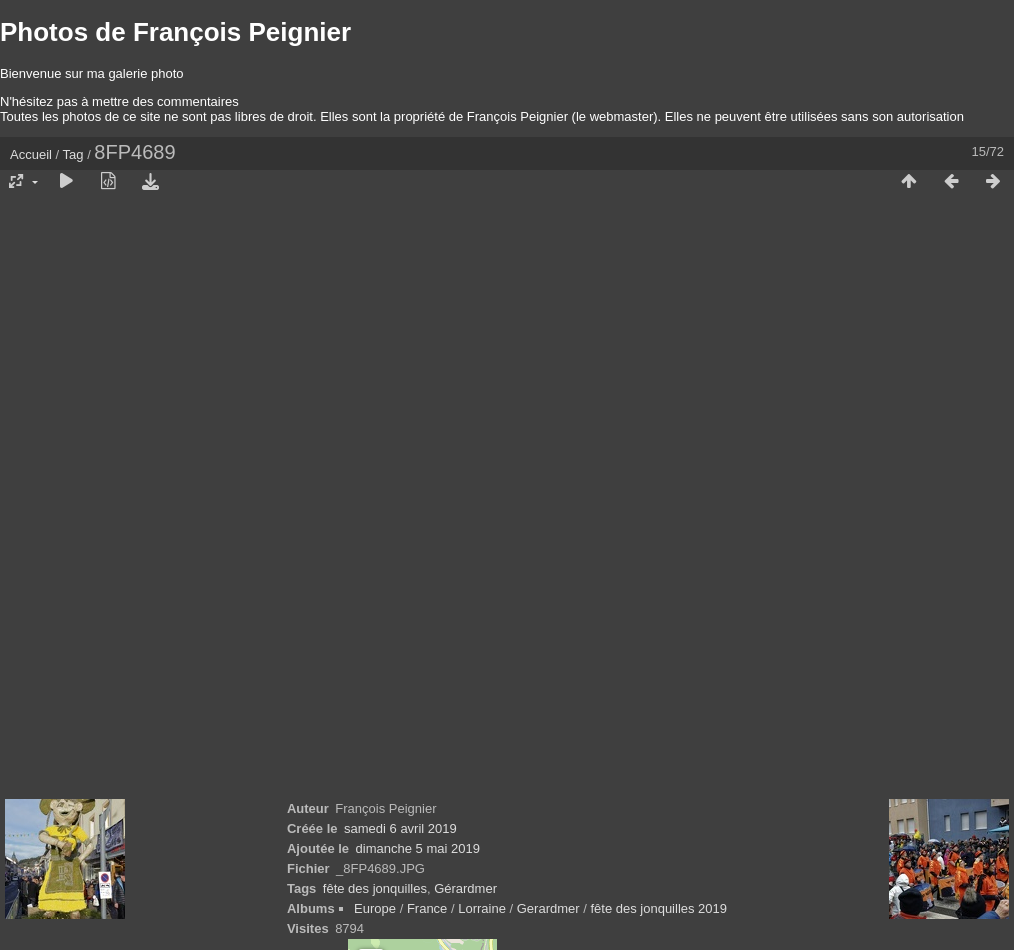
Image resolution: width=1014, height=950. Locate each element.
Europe (375, 908)
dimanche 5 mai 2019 (418, 848)
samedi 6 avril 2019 (400, 828)
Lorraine (482, 908)
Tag (73, 154)
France (427, 908)
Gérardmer (465, 888)
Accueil (31, 154)
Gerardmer (548, 908)
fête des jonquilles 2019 (658, 908)
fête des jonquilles (375, 888)
